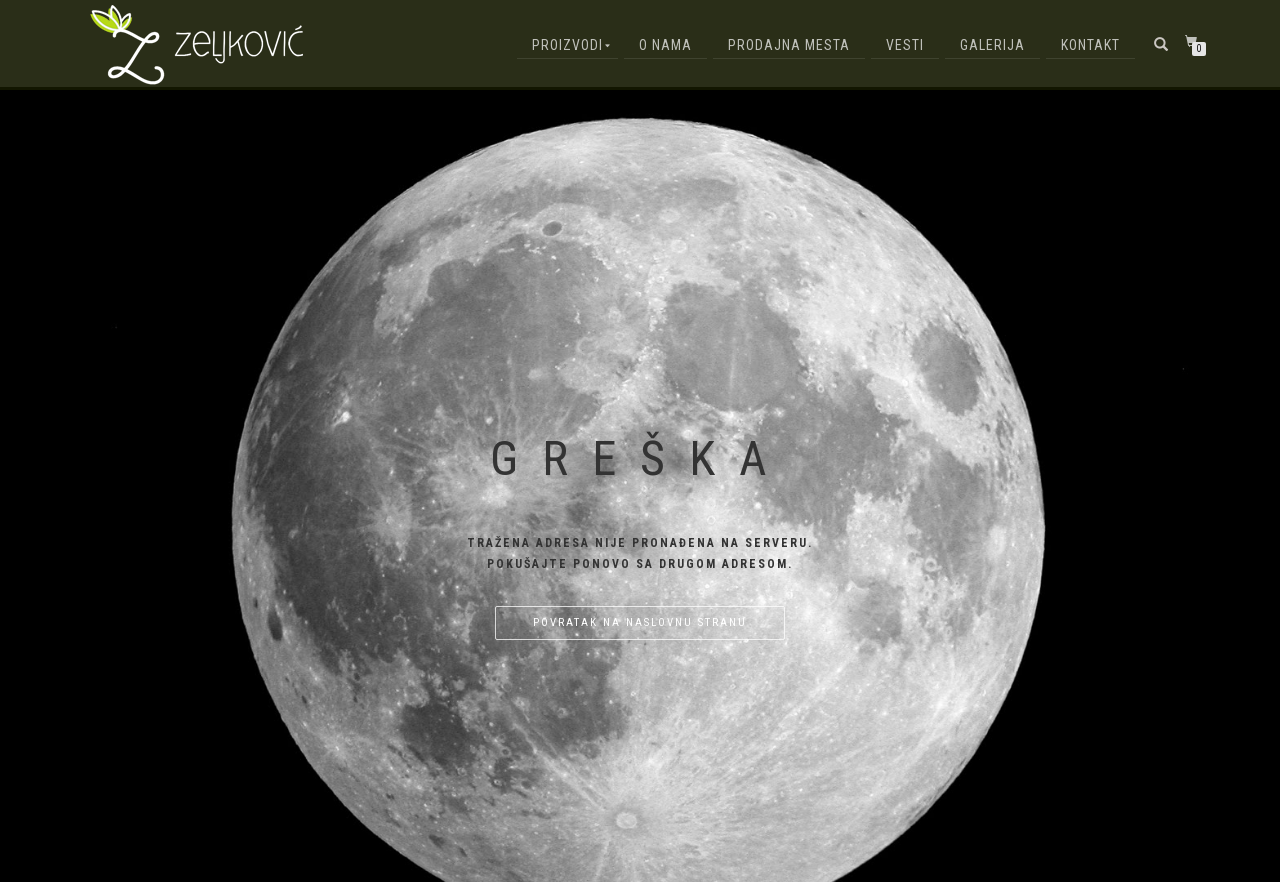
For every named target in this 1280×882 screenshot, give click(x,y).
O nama (665, 45)
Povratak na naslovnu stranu (640, 622)
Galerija (992, 45)
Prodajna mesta (789, 45)
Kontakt (1090, 45)
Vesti (905, 45)
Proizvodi (567, 45)
